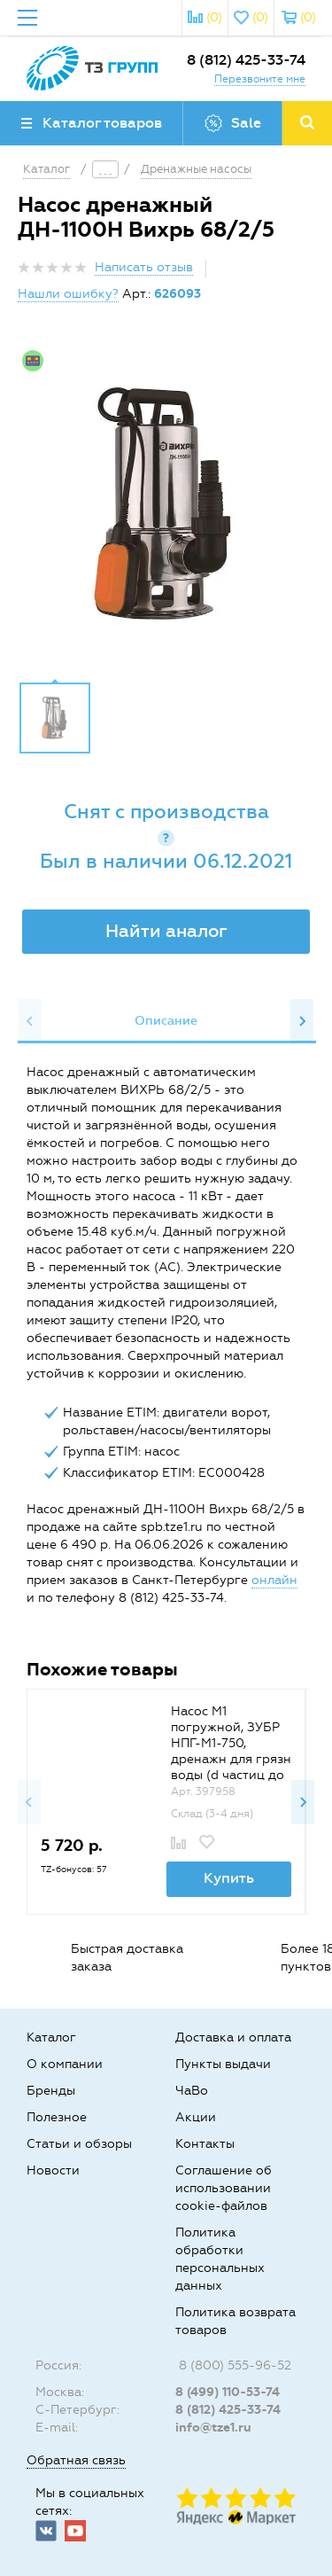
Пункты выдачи (223, 2064)
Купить (229, 1878)
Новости (53, 2170)
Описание (166, 1020)
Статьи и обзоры (79, 2143)
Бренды (51, 2090)
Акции (195, 2117)
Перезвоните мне (259, 79)
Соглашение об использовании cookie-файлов (223, 2188)
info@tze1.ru (213, 2427)
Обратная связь (76, 2460)
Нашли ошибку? (68, 293)
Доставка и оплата (233, 2037)
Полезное (57, 2117)
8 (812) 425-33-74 (246, 59)
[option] (166, 505)
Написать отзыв (144, 267)
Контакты (205, 2143)
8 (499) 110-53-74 (227, 2392)
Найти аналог (166, 930)
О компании (65, 2064)
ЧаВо (191, 2090)
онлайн (274, 1580)
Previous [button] (30, 1021)
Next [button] (301, 1021)
